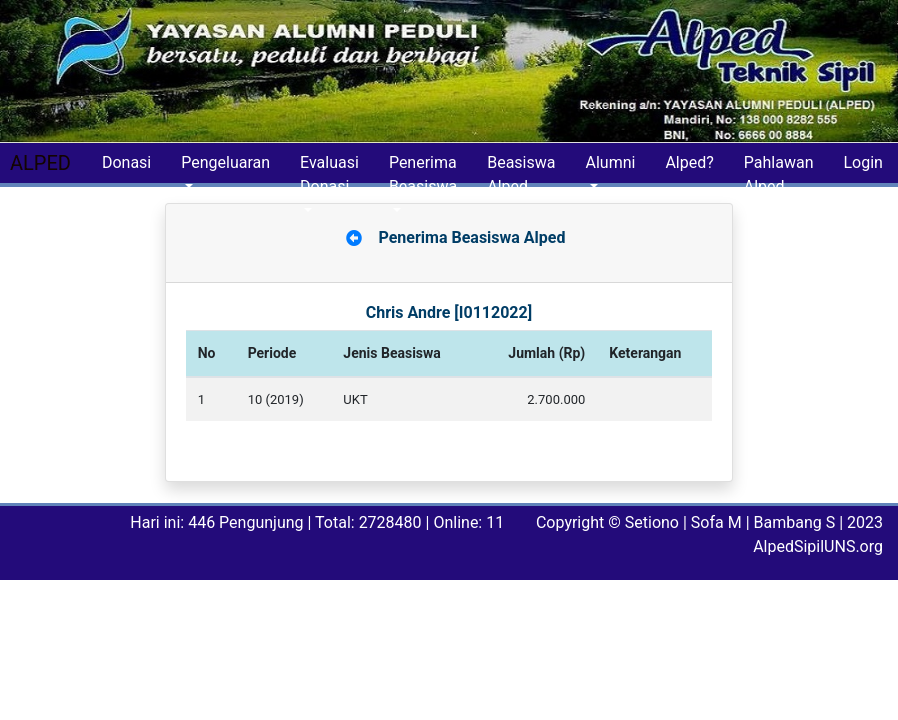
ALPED (40, 163)
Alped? (689, 162)
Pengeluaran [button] (225, 162)
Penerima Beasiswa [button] (423, 168)
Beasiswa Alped (521, 168)
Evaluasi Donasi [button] (329, 168)
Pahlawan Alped (779, 168)
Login (862, 162)
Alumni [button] (610, 162)
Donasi (126, 162)
